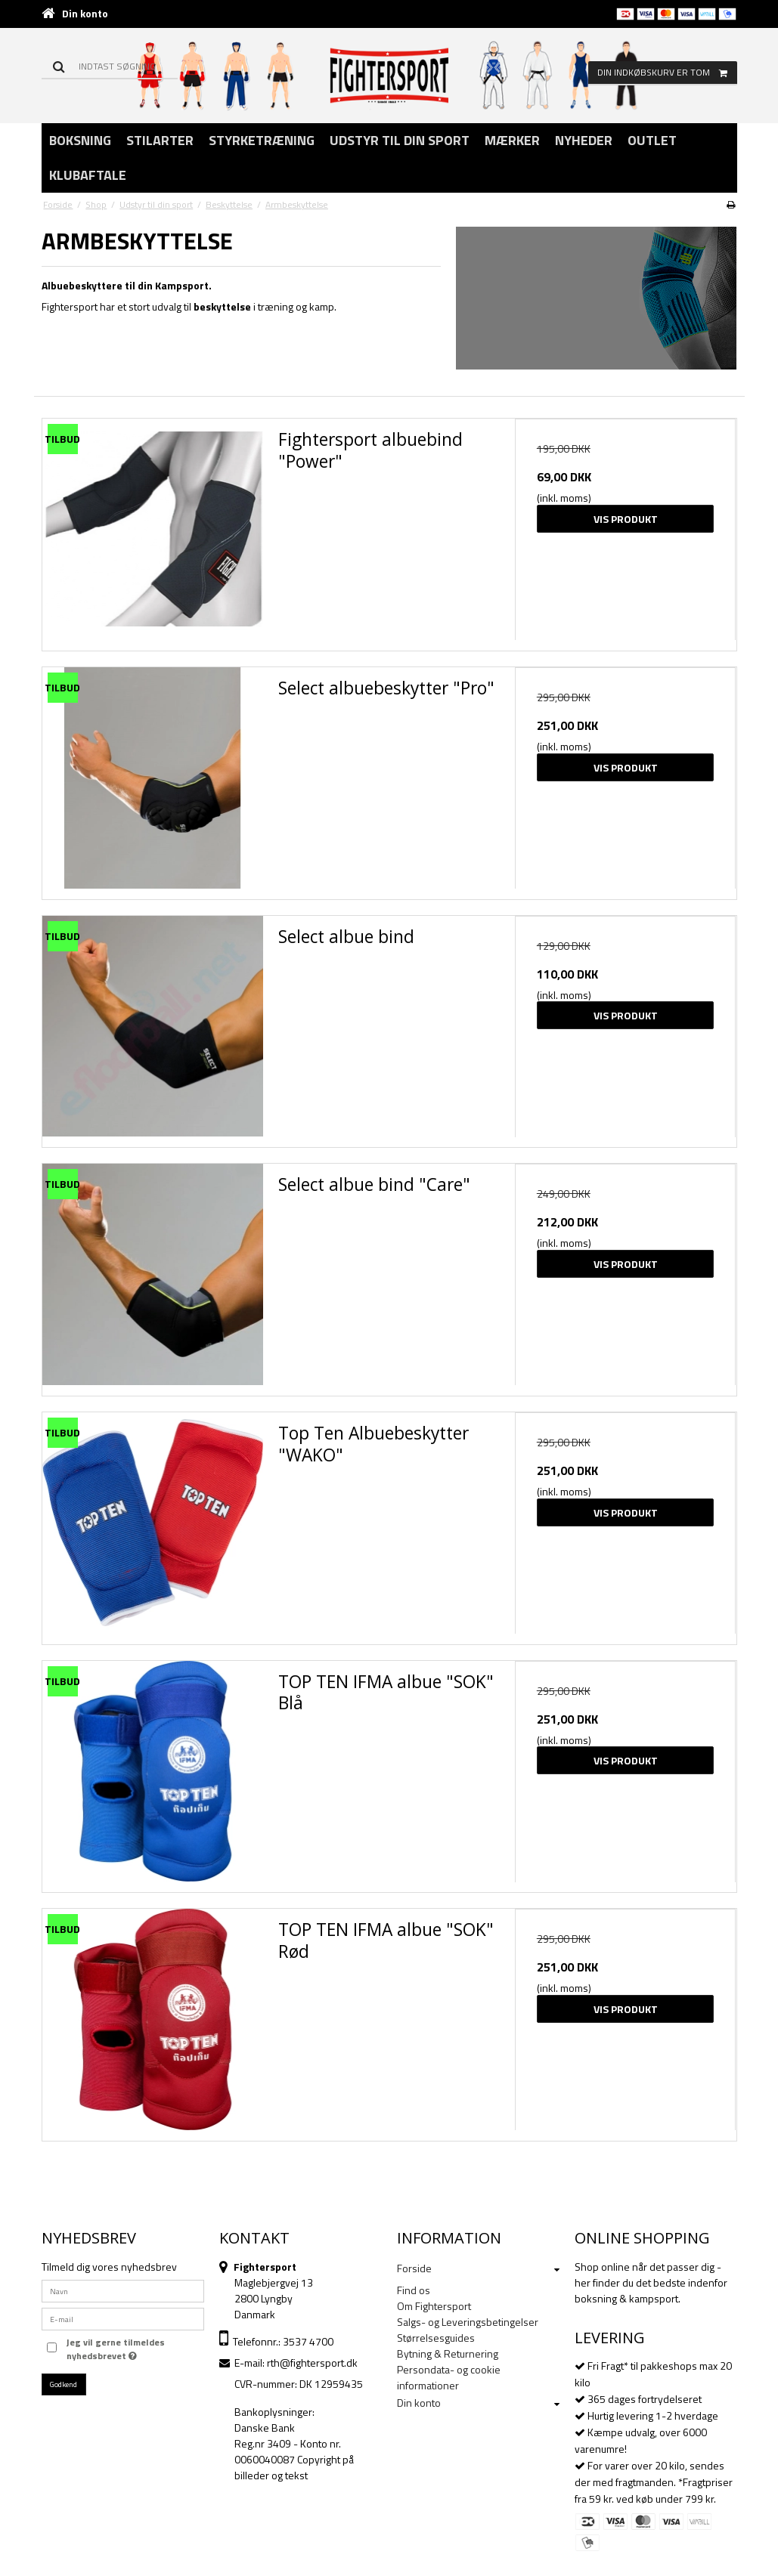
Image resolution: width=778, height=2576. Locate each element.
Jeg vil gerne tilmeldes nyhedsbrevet (114, 2349)
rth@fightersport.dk (312, 2362)
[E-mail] (123, 2317)
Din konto (85, 13)
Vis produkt (626, 519)
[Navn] (123, 2289)
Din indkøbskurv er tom (667, 72)
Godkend (63, 2384)
